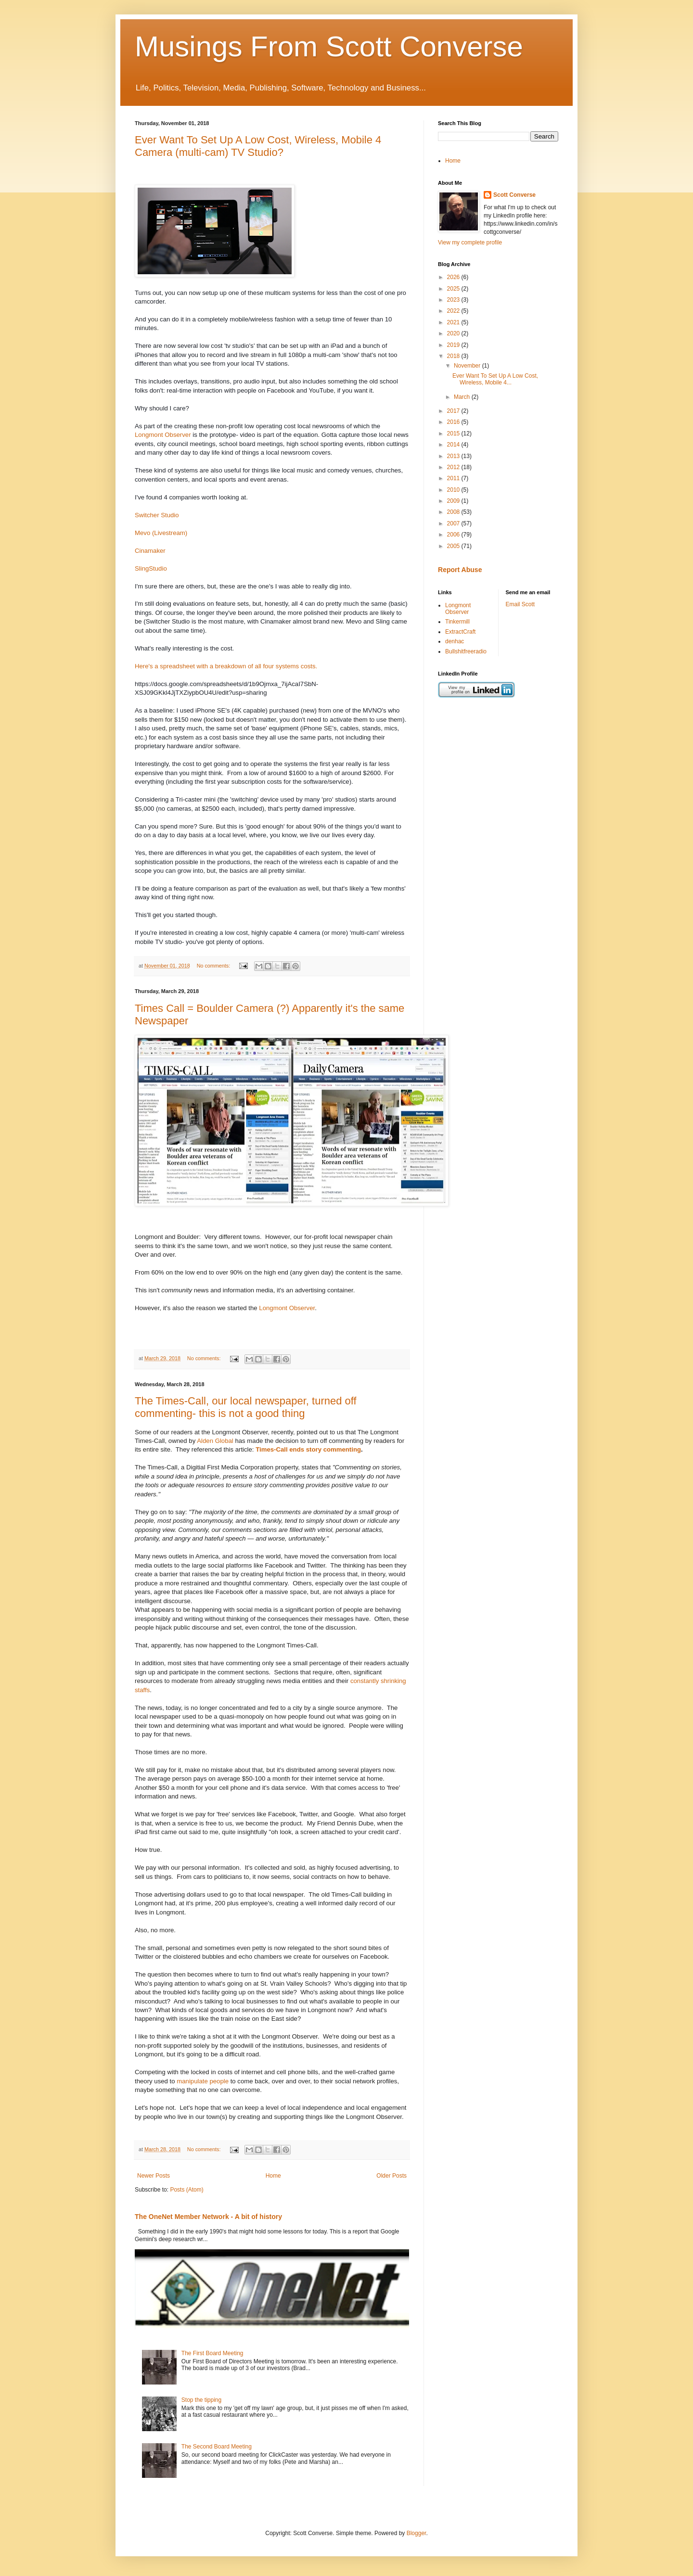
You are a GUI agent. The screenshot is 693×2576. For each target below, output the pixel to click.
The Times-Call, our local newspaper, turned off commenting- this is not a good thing (246, 1407)
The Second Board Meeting (216, 2446)
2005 (454, 546)
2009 (454, 500)
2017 (454, 411)
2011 (454, 478)
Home (273, 2175)
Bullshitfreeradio (466, 651)
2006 (454, 534)
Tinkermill (457, 621)
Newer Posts (153, 2175)
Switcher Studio (157, 515)
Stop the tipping (201, 2400)
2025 (454, 288)
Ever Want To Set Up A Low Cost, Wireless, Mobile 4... (495, 379)
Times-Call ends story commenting (308, 1449)
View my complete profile (470, 242)
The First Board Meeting (212, 2353)
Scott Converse (514, 194)
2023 (454, 299)
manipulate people (203, 2081)
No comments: (214, 966)
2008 (454, 512)
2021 (454, 322)
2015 (454, 433)
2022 (454, 310)
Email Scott (520, 604)
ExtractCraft (460, 631)
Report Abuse (460, 570)
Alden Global (214, 1440)
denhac (454, 641)
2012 (454, 467)
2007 (454, 523)
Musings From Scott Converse (329, 46)
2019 (454, 345)
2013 (454, 456)
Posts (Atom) (186, 2189)
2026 (454, 277)
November (468, 365)
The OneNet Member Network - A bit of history (208, 2216)
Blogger (416, 2533)
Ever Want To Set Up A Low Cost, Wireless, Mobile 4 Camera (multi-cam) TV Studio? (258, 146)
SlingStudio (151, 568)
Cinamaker (150, 550)
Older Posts (391, 2175)
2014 (454, 444)
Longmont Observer (163, 434)
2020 (454, 333)
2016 (454, 422)
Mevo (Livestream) (161, 532)
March (463, 397)
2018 (454, 356)
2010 (454, 489)
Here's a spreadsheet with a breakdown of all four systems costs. (226, 666)
